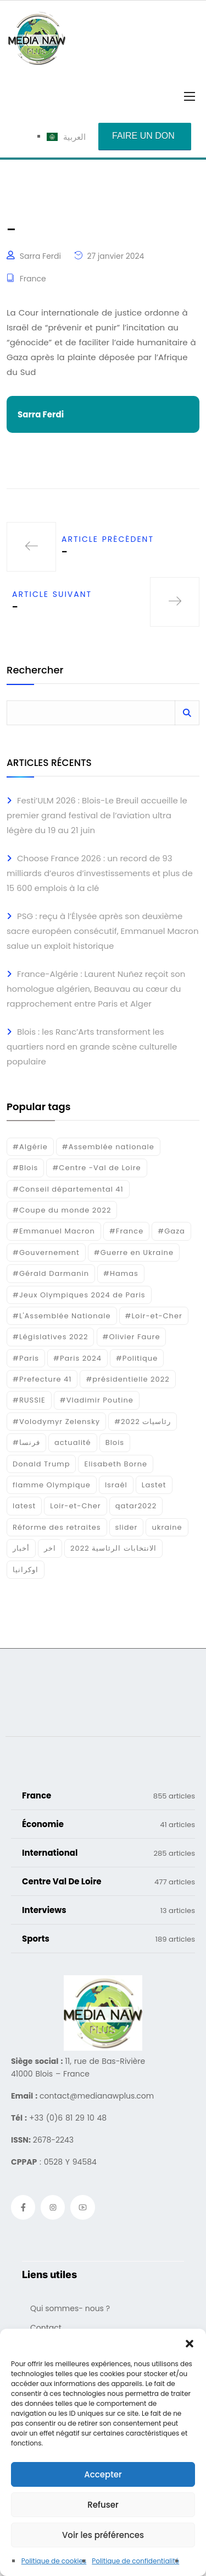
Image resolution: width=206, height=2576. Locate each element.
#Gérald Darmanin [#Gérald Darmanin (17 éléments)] (51, 1273)
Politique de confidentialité (135, 2561)
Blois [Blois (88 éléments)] (114, 1442)
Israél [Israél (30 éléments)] (116, 1485)
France (33, 278)
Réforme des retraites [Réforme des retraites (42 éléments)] (57, 1527)
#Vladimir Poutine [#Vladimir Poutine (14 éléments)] (96, 1400)
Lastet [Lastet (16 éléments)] (154, 1485)
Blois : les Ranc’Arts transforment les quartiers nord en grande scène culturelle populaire (92, 1046)
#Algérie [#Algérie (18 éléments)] (30, 1147)
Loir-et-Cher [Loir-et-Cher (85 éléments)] (75, 1506)
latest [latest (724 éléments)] (24, 1506)
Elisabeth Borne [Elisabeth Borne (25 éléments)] (115, 1464)
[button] (189, 2342)
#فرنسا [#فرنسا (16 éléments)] (26, 1442)
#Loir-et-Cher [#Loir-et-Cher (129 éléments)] (153, 1316)
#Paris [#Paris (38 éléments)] (26, 1358)
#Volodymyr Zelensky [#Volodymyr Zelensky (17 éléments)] (56, 1421)
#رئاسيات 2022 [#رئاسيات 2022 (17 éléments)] (142, 1421)
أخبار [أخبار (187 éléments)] (21, 1548)
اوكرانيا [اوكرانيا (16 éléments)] (25, 1569)
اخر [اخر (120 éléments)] (50, 1548)
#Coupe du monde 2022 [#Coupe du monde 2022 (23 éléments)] (62, 1210)
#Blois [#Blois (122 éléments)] (25, 1167)
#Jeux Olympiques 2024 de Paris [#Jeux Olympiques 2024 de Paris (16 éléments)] (79, 1295)
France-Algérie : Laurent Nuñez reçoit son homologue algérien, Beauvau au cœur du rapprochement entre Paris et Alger (96, 988)
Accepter (102, 2474)
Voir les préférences (103, 2535)
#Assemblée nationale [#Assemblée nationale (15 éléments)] (108, 1147)
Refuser (102, 2504)
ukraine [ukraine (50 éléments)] (167, 1527)
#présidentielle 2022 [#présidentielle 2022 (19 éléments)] (127, 1379)
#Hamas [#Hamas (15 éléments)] (120, 1273)
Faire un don (143, 135)
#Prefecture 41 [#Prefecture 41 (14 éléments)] (42, 1379)
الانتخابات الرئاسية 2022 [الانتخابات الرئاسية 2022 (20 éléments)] (113, 1548)
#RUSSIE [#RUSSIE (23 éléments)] (29, 1400)
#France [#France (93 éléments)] (126, 1231)
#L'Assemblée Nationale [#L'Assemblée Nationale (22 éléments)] (62, 1316)
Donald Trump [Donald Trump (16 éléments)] (41, 1464)
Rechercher (35, 671)
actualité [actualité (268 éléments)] (72, 1442)
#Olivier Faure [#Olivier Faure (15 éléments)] (131, 1337)
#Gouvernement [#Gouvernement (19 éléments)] (46, 1252)
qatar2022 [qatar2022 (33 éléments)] (136, 1506)
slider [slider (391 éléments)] (126, 1527)
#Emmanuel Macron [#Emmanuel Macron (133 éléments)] (54, 1231)
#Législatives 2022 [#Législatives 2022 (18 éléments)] (50, 1337)
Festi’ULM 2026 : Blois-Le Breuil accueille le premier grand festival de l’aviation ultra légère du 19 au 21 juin (97, 815)
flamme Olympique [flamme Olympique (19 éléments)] (52, 1485)
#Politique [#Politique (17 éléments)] (137, 1358)
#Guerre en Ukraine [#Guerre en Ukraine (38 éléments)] (134, 1252)
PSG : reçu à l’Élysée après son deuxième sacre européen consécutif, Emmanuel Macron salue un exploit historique (103, 931)
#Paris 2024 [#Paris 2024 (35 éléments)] (77, 1358)
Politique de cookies (54, 2561)
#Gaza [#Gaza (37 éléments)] (171, 1231)
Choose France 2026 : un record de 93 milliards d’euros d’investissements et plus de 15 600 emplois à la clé (100, 873)
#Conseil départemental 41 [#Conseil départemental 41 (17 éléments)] (68, 1189)
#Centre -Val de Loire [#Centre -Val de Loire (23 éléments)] (96, 1167)
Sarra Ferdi (40, 256)
